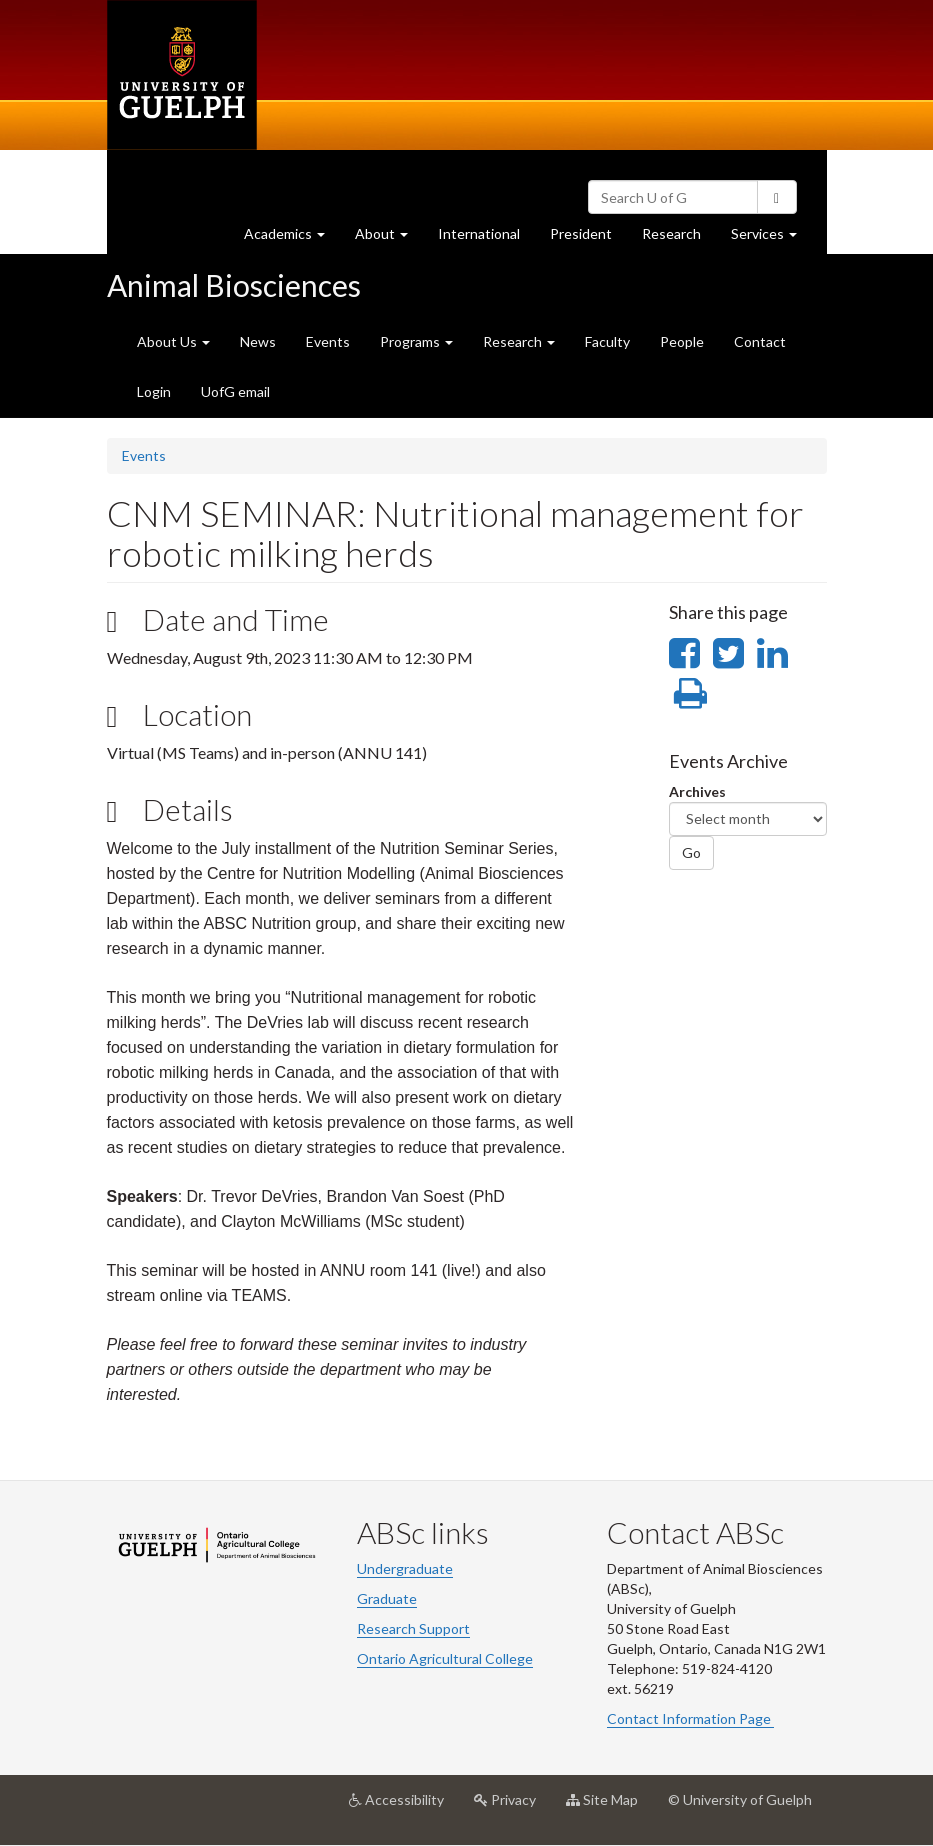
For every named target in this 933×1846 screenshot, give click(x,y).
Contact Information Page (690, 1718)
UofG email (235, 391)
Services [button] (771, 238)
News (258, 341)
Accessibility (404, 1807)
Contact (760, 341)
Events (328, 341)
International (479, 233)
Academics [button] (292, 238)
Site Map (609, 1807)
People (682, 341)
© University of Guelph (740, 1799)
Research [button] (519, 341)
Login (154, 391)
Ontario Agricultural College (445, 1658)
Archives (697, 791)
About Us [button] (173, 341)
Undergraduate (405, 1568)
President (581, 233)
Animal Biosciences (234, 285)
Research (679, 238)
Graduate (387, 1598)
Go (691, 852)
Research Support (413, 1628)
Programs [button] (416, 341)
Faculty (607, 341)
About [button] (389, 238)
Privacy (512, 1807)
